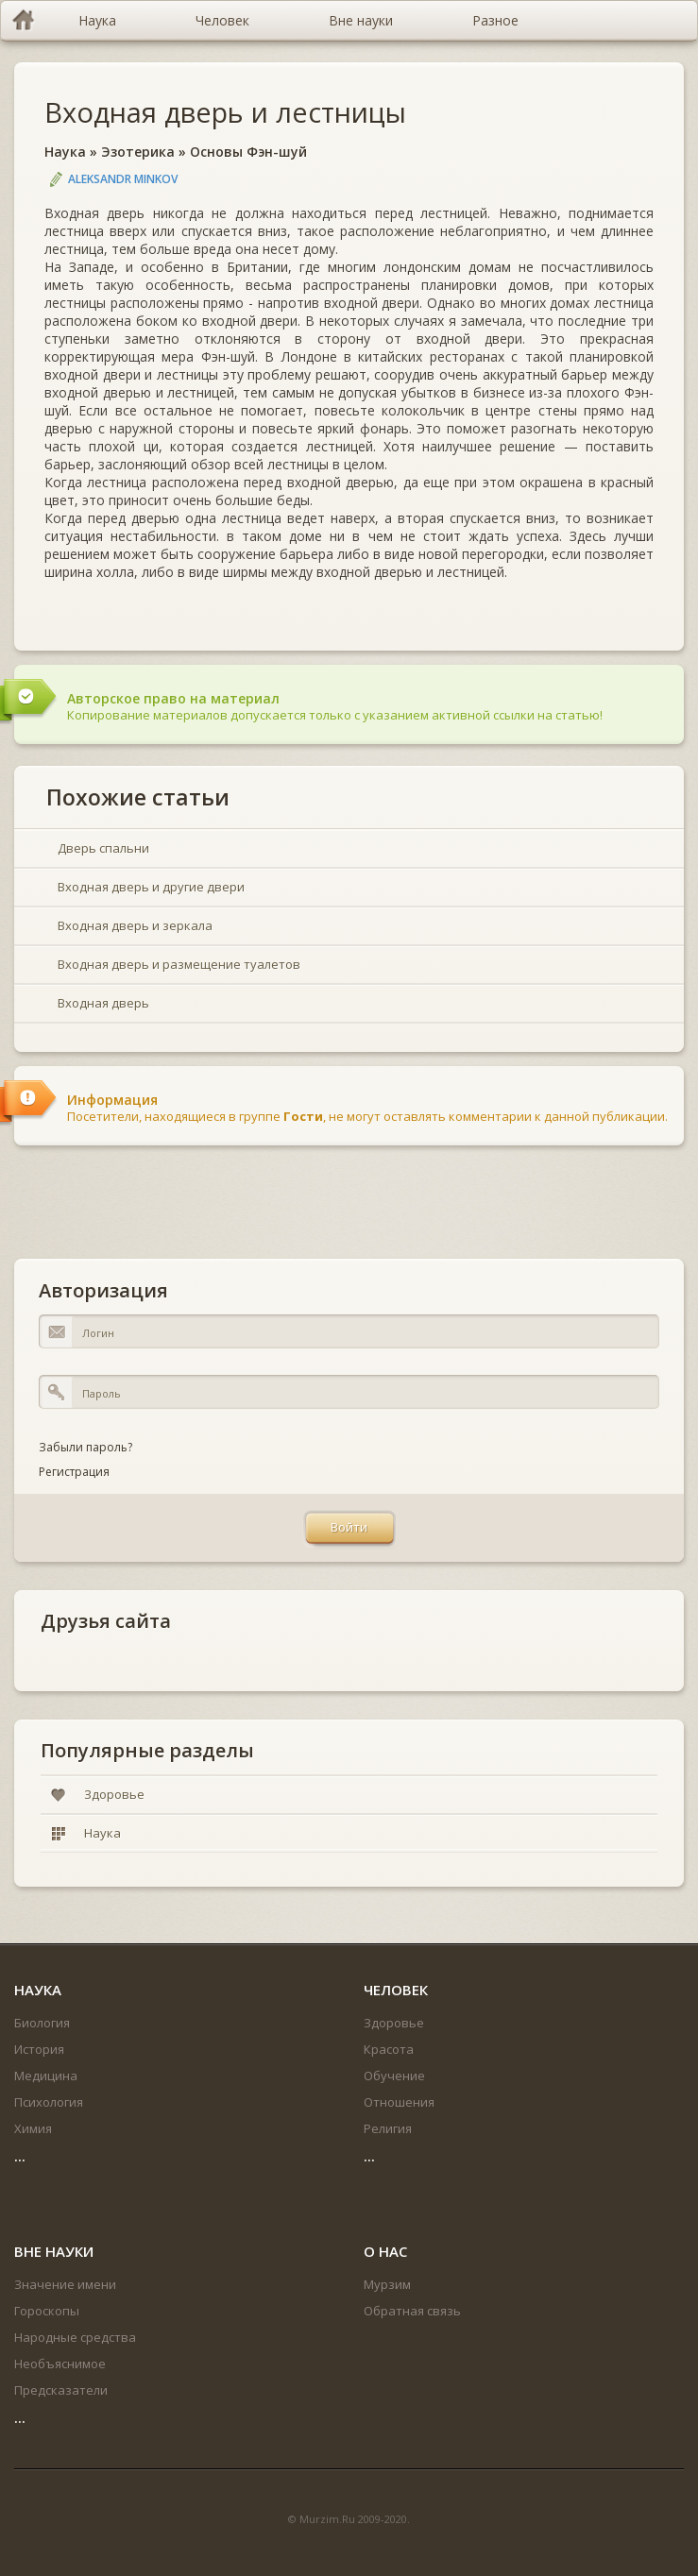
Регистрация (74, 1472)
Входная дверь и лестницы (225, 111)
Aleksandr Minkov (123, 179)
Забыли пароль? (85, 1447)
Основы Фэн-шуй (248, 152)
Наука (65, 152)
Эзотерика (138, 152)
